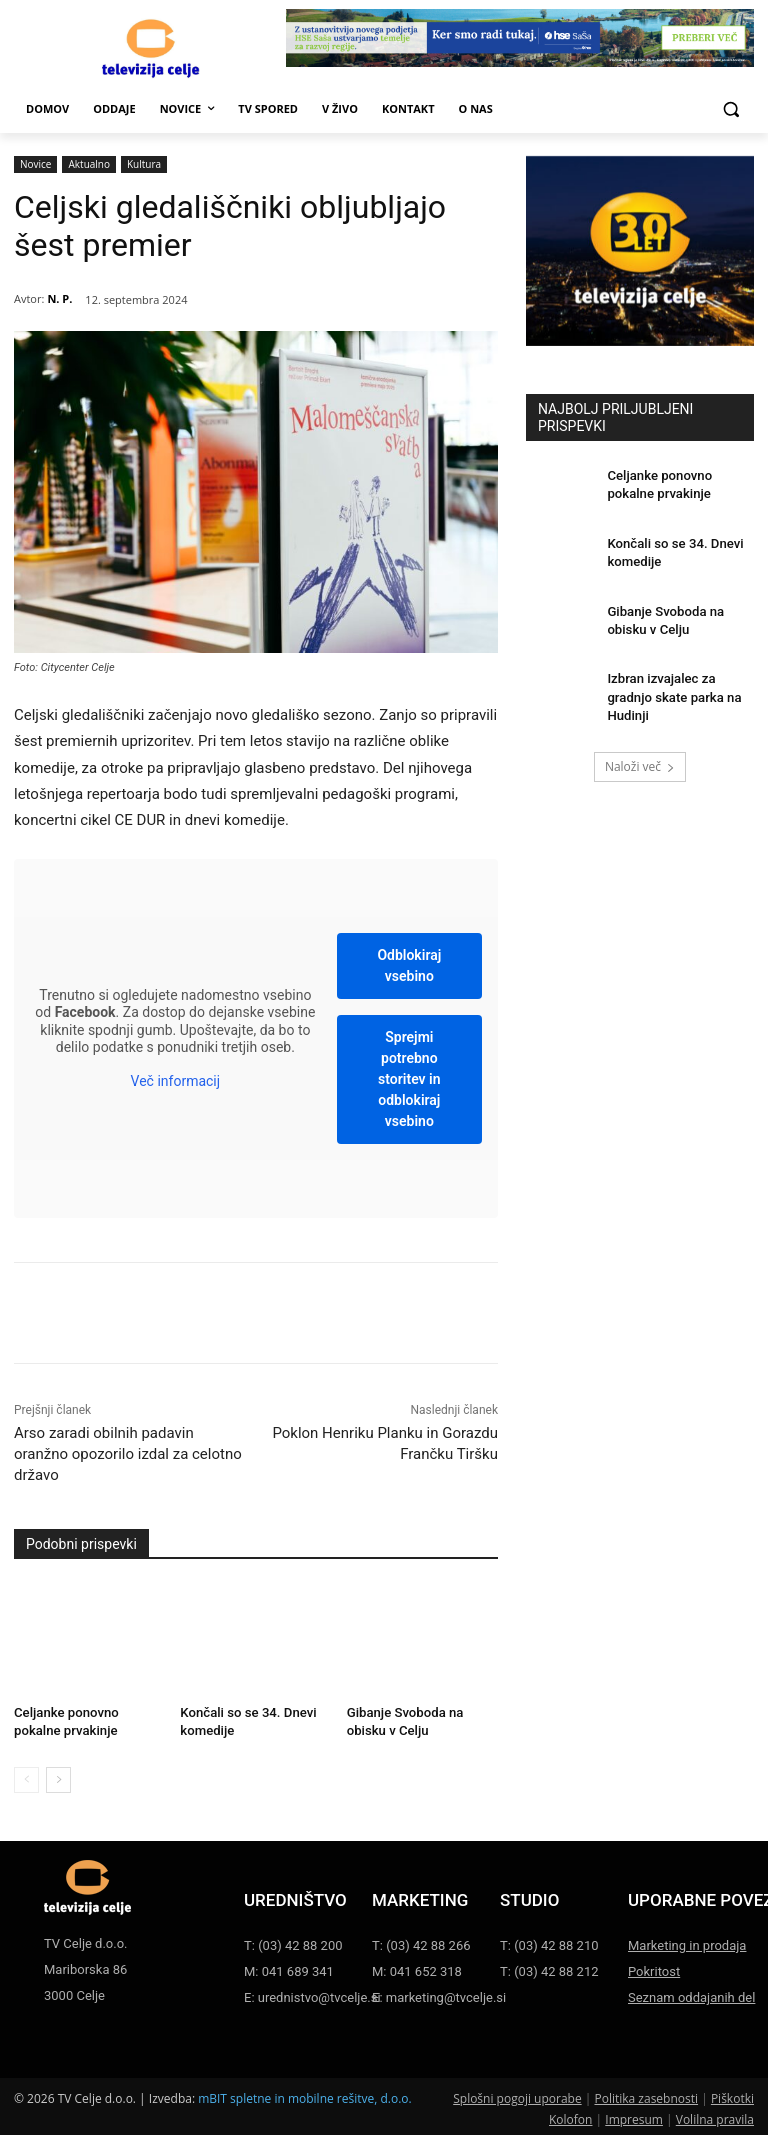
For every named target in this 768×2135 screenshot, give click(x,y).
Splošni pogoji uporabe (517, 2095)
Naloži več (640, 752)
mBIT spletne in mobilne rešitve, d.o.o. (305, 2095)
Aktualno (89, 164)
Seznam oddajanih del (691, 1994)
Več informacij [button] (176, 1081)
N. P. (59, 298)
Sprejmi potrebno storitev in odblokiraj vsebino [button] (409, 1079)
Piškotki (732, 2095)
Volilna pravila (715, 2116)
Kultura (144, 164)
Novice (35, 164)
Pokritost (654, 1968)
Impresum (634, 2116)
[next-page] (58, 1776)
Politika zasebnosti (646, 2095)
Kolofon (570, 2116)
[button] (730, 109)
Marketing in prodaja (687, 1941)
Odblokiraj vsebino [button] (409, 965)
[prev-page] (26, 1776)
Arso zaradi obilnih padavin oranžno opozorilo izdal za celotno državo (128, 1454)
